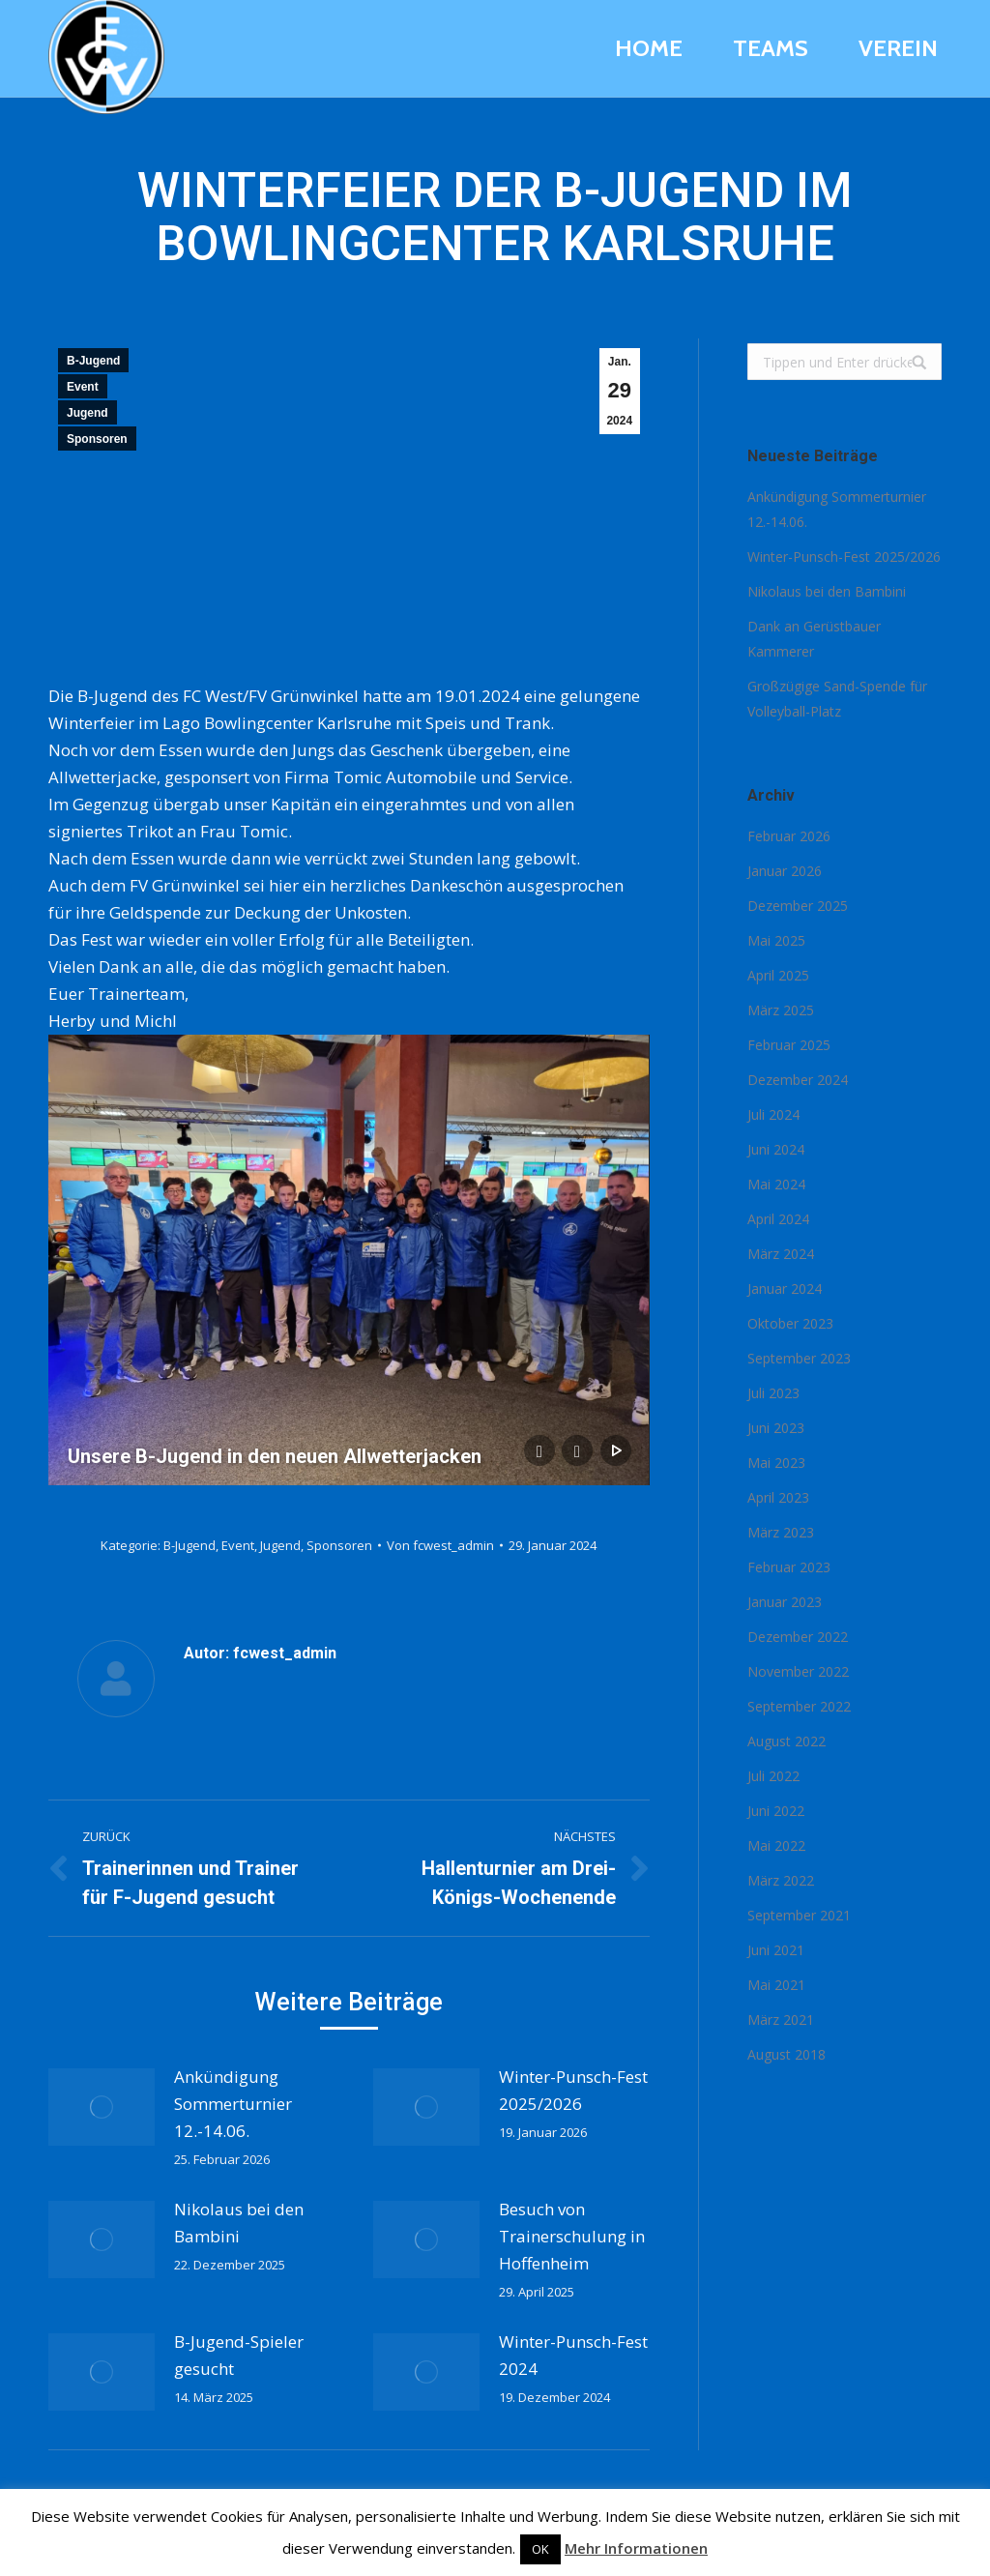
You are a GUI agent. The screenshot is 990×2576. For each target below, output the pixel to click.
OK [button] (540, 2549)
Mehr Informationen (636, 2548)
